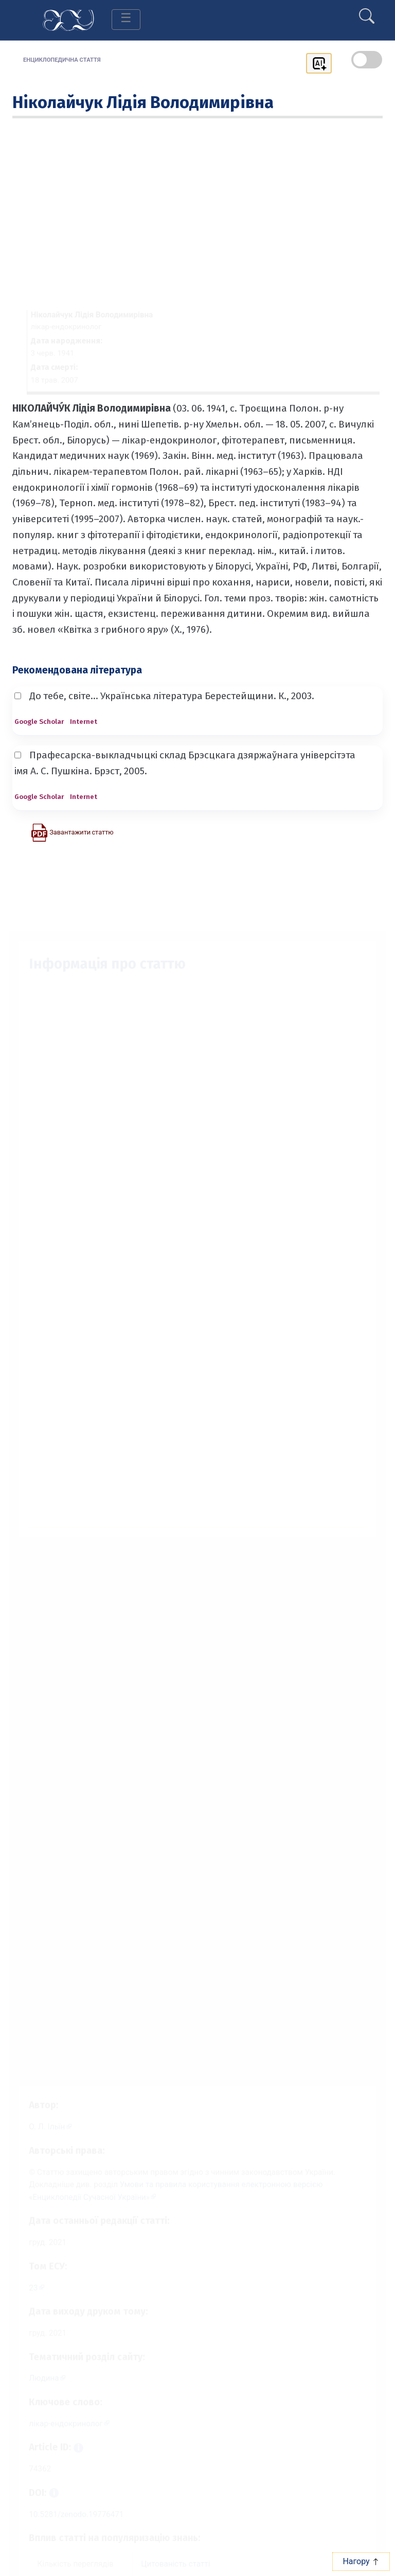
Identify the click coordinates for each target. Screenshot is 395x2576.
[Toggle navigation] (126, 19)
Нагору (361, 2561)
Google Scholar (39, 721)
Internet (83, 721)
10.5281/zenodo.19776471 (70, 2522)
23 (25, 2284)
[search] (366, 12)
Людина (36, 2379)
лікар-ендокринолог (59, 2426)
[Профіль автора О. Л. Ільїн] (43, 2114)
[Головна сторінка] (68, 19)
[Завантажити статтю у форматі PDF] (72, 832)
